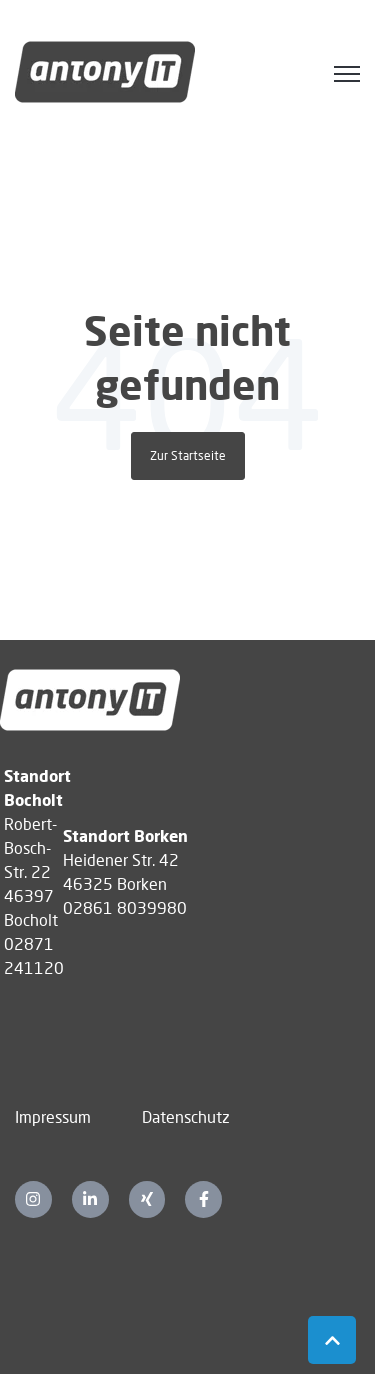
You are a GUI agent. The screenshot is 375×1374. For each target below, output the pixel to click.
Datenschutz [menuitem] (186, 1116)
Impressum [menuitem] (53, 1116)
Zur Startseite (188, 455)
